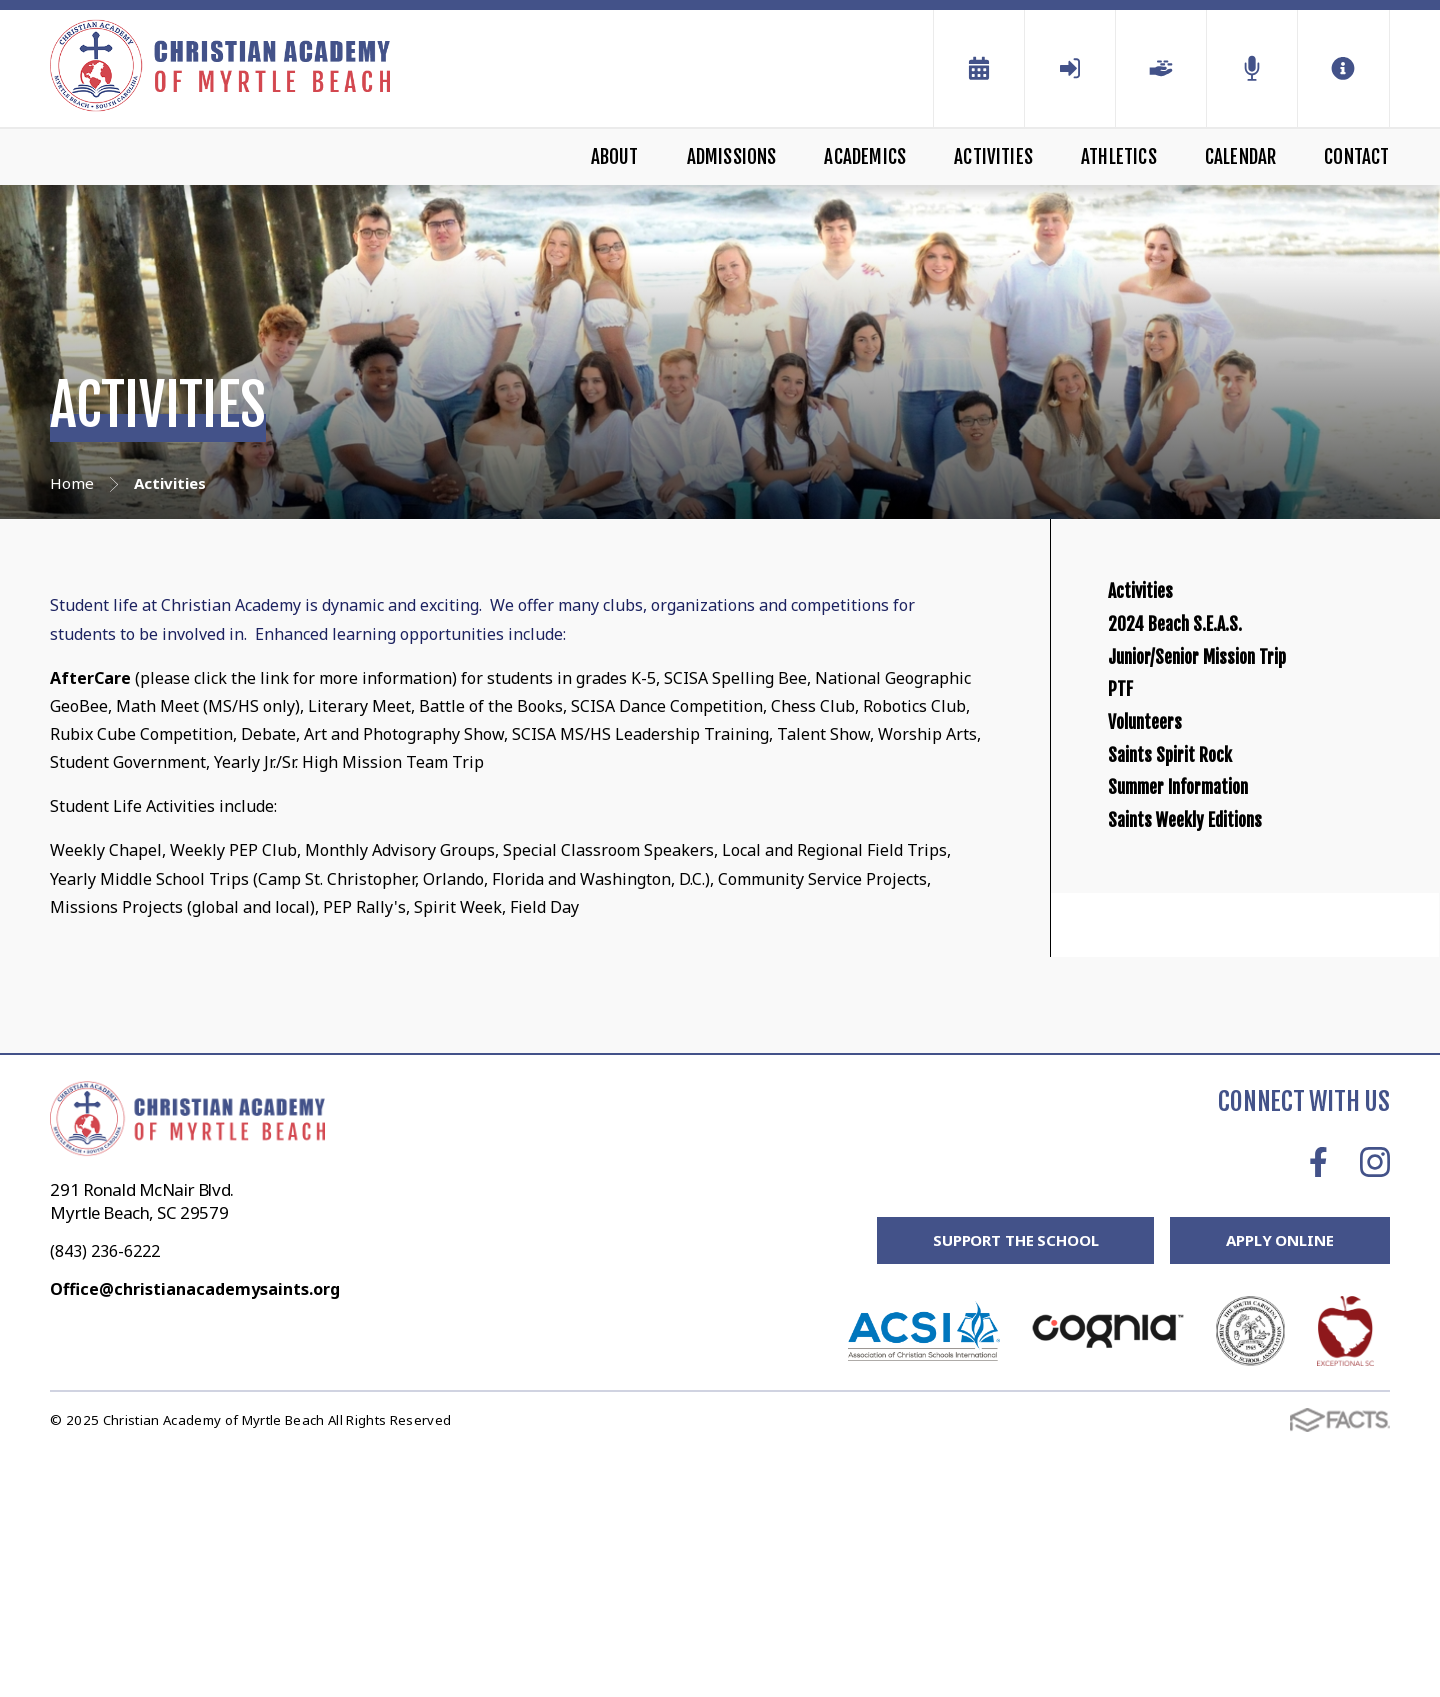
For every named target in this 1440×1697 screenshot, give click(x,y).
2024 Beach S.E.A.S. (1212, 677)
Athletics (1119, 157)
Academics (865, 157)
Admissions (732, 157)
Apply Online (1279, 1489)
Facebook (1318, 1410)
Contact (1356, 157)
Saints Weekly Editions (1230, 1089)
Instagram (1375, 1410)
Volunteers (1168, 883)
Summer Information (1224, 1021)
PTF (1127, 814)
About (615, 157)
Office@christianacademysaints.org (195, 1537)
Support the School (1015, 1489)
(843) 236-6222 (105, 1499)
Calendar (1241, 157)
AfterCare (92, 678)
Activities (993, 157)
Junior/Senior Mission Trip (1251, 746)
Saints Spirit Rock (1205, 952)
